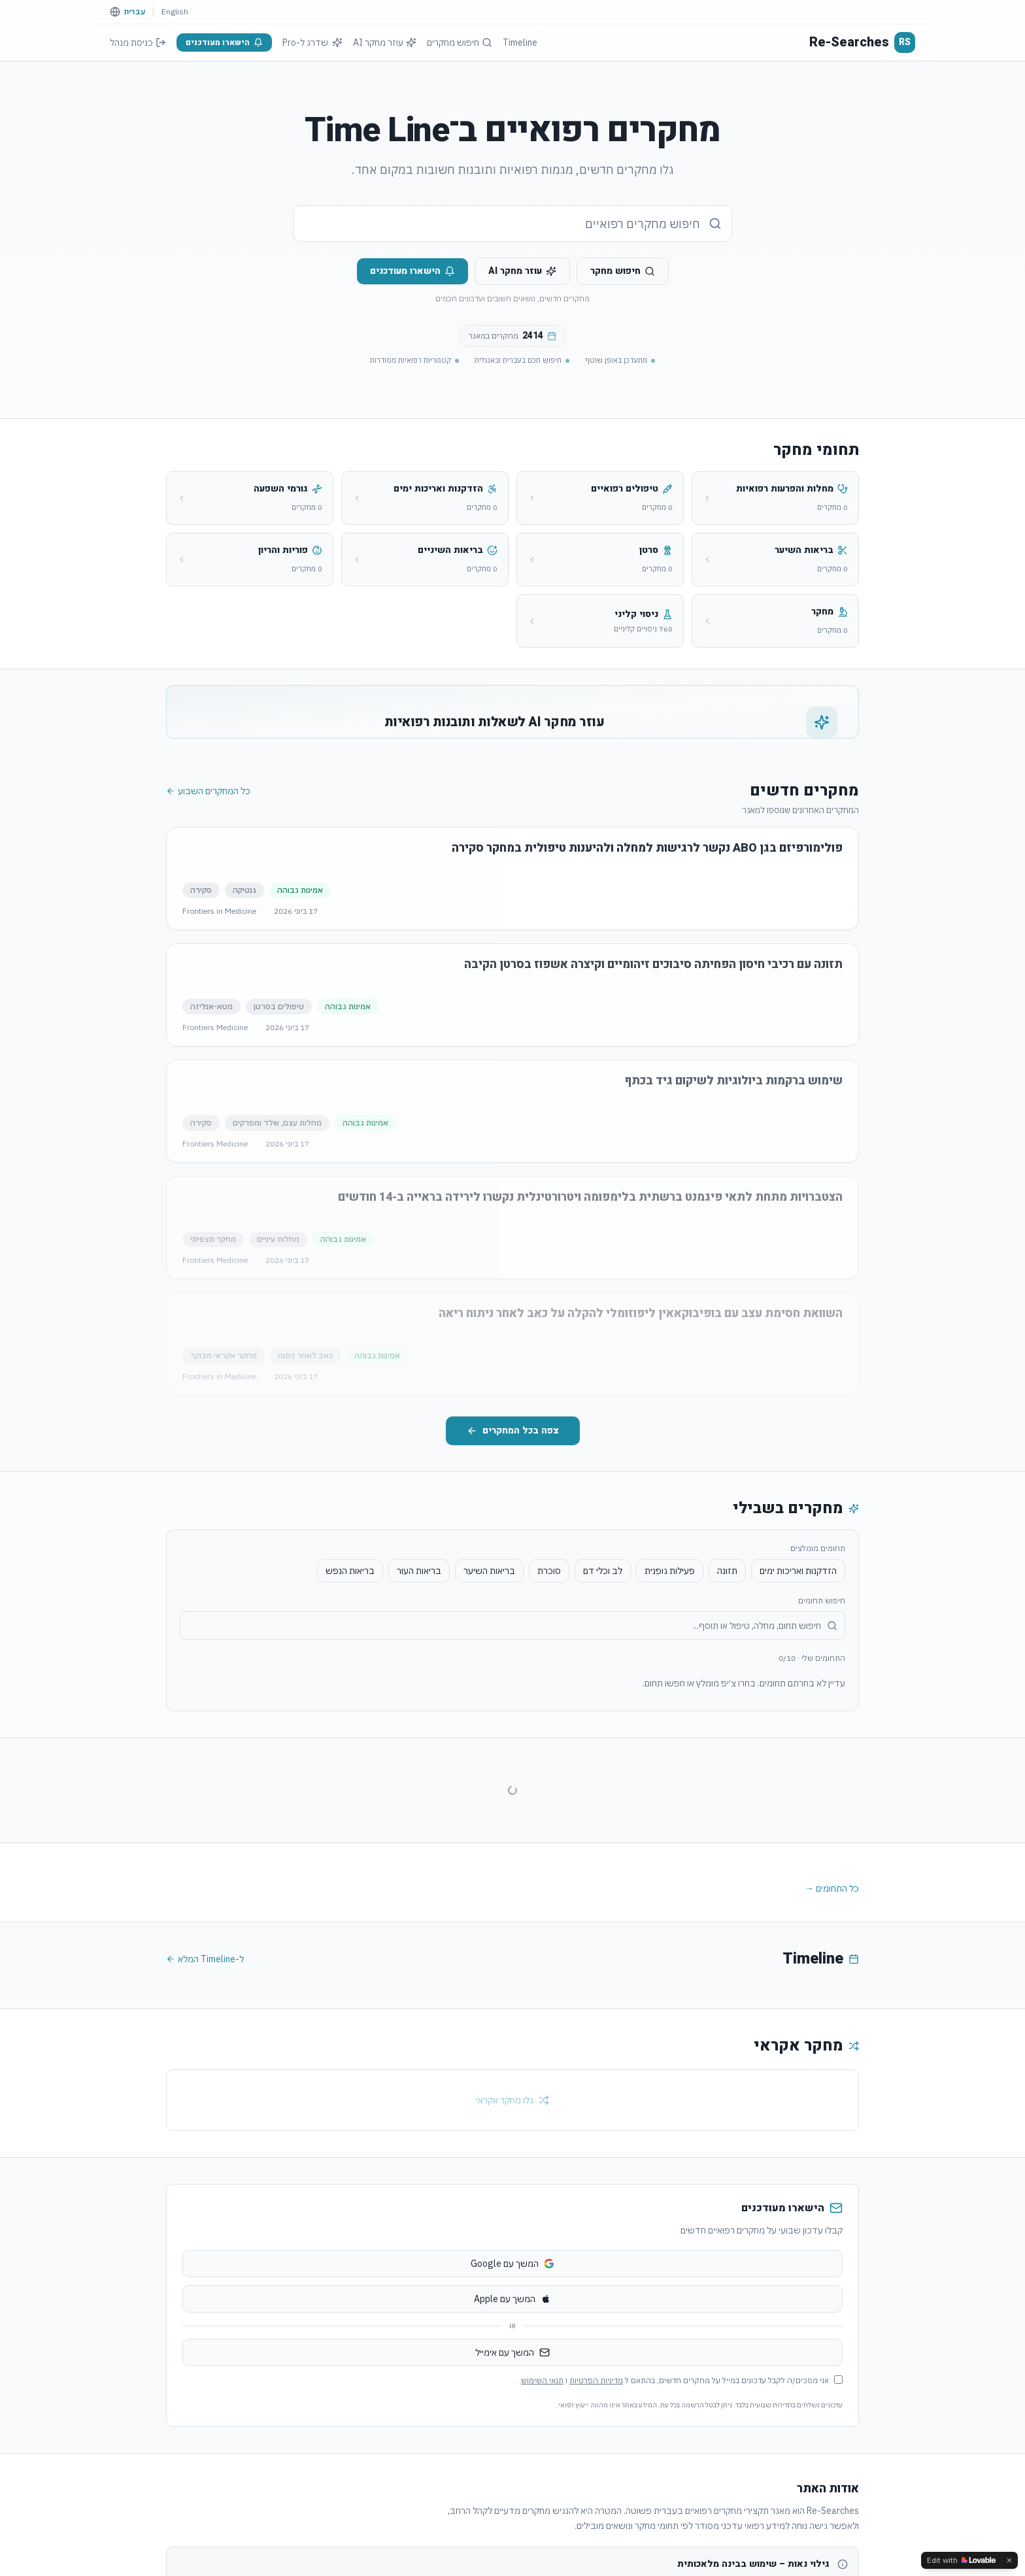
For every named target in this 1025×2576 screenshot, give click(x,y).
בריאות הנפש (350, 1689)
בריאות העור (419, 1689)
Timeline (520, 42)
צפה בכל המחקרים (513, 1549)
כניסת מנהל (138, 42)
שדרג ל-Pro (312, 42)
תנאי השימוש (542, 2498)
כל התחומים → (832, 2007)
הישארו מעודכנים (224, 42)
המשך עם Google (512, 2382)
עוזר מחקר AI (384, 42)
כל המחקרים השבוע (208, 909)
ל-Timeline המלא (205, 2077)
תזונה (727, 1689)
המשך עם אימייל (512, 2471)
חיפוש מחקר (622, 271)
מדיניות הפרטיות (596, 2498)
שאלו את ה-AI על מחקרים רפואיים (276, 772)
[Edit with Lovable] (961, 2560)
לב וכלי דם (602, 1689)
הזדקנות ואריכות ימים (798, 1689)
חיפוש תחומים (821, 1719)
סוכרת (549, 1689)
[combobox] (512, 223)
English (174, 11)
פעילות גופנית (670, 1689)
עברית (134, 11)
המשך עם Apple (512, 2417)
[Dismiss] (1009, 2560)
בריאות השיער (489, 1689)
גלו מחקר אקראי (512, 2218)
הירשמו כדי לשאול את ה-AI (276, 802)
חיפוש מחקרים (459, 42)
